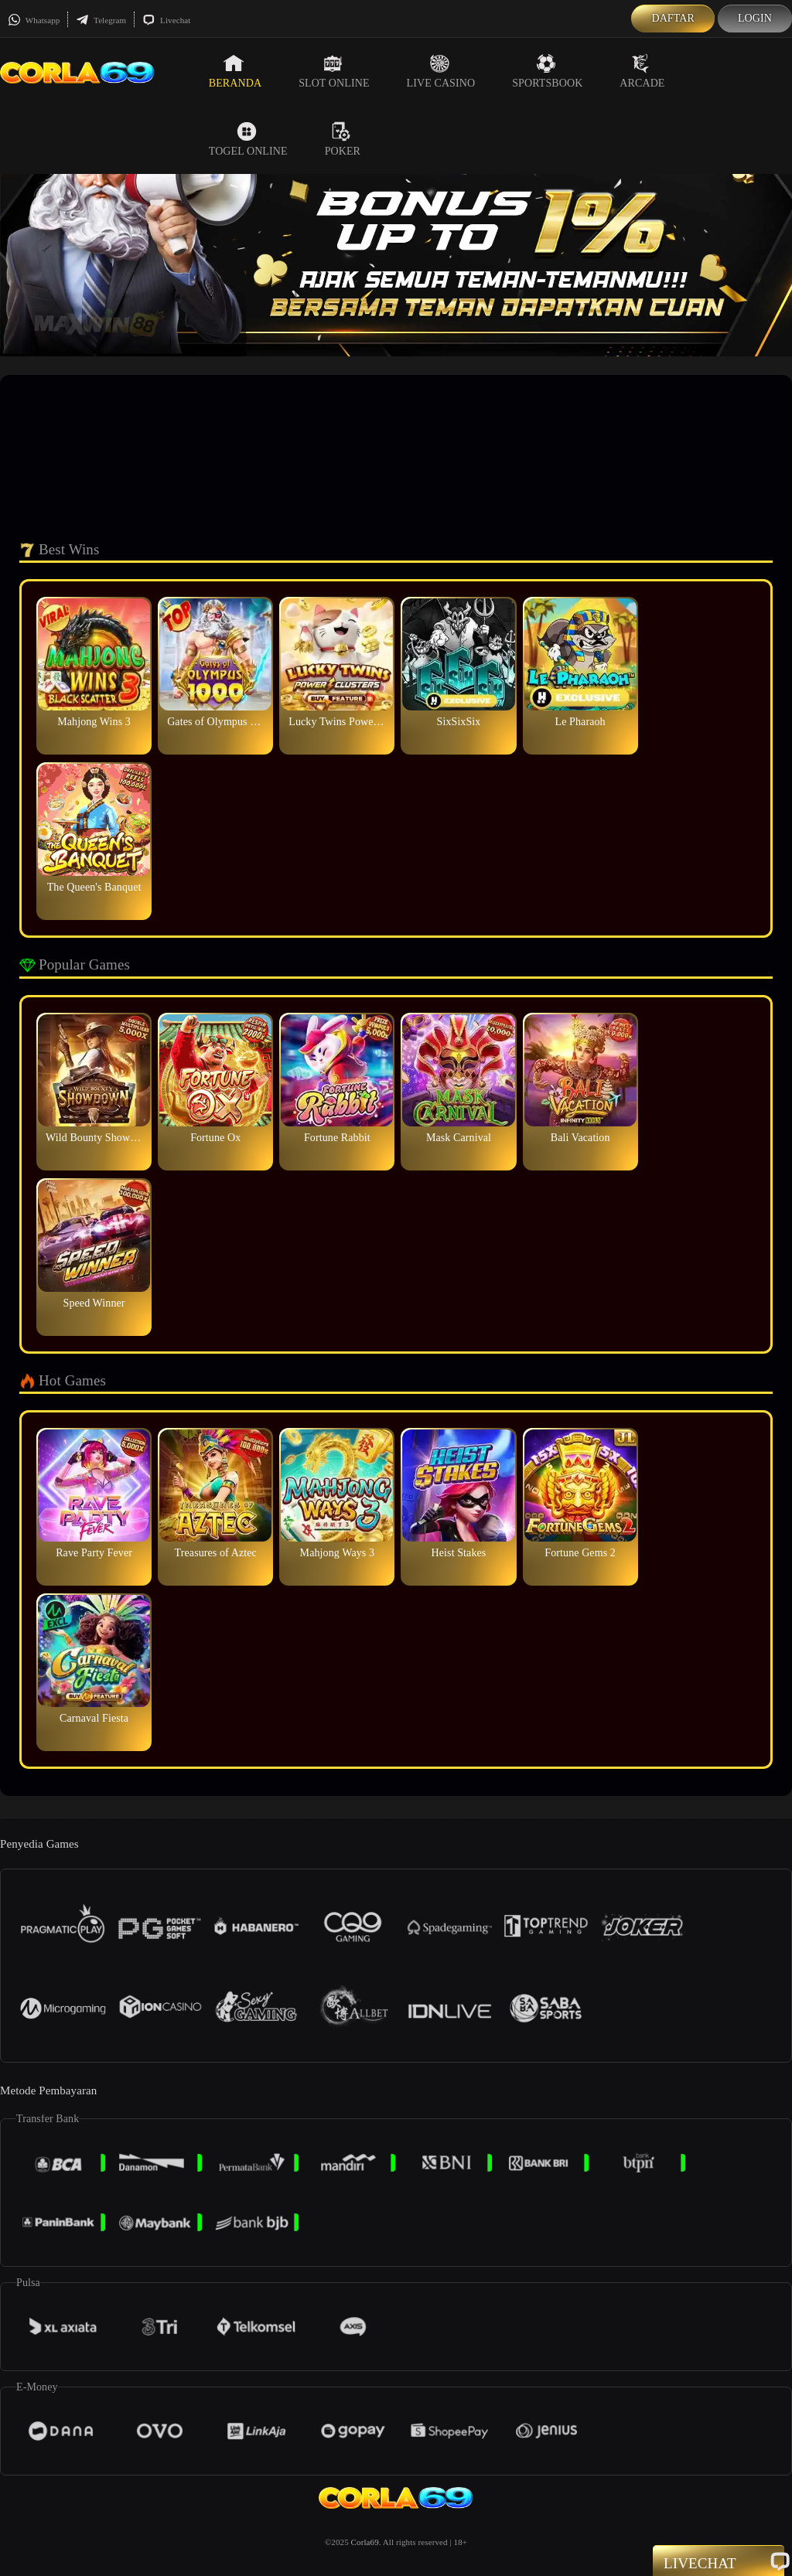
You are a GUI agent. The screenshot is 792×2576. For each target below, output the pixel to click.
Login (755, 18)
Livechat (166, 20)
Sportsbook (547, 71)
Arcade (642, 71)
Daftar (673, 18)
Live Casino (441, 71)
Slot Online (334, 71)
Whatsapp (34, 20)
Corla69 (365, 2542)
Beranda (235, 71)
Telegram (101, 20)
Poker (342, 139)
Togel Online (248, 139)
